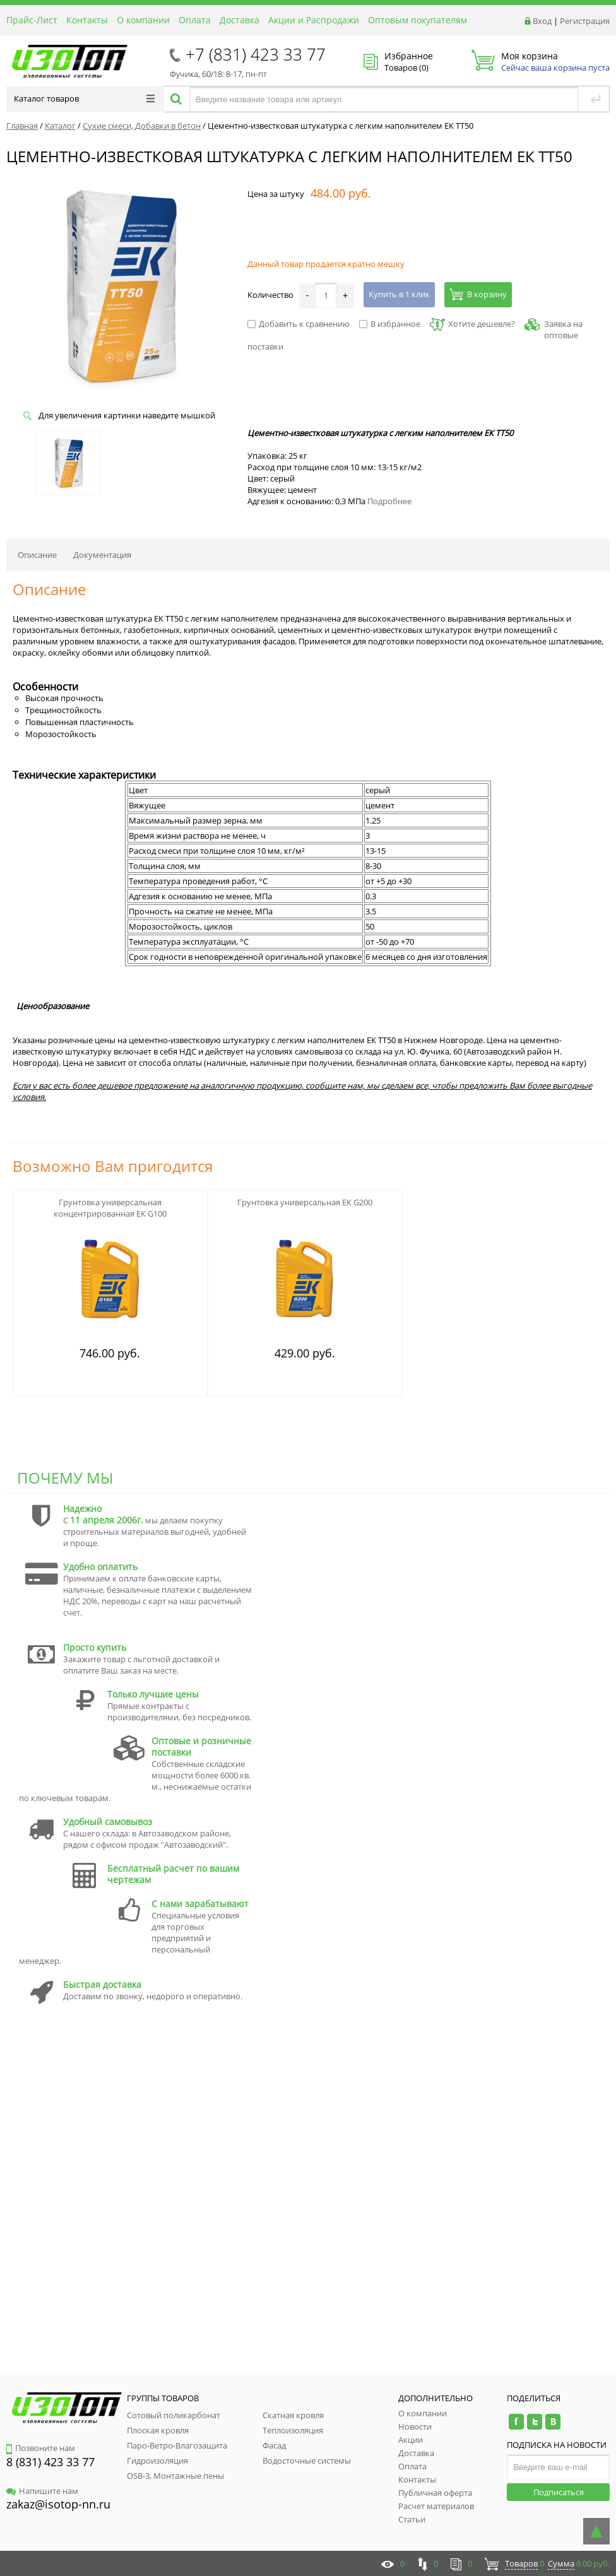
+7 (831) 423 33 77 (256, 54)
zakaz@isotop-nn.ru (58, 2504)
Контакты (87, 20)
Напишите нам (42, 2490)
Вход (542, 21)
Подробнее (389, 501)
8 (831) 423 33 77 (50, 2461)
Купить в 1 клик (399, 294)
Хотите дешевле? (472, 323)
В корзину (478, 294)
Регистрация (585, 21)
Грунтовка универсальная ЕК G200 (304, 1202)
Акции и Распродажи (313, 20)
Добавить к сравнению (298, 323)
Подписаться (558, 2492)
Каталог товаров (84, 98)
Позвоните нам (40, 2448)
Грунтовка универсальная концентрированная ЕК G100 (110, 1207)
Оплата (195, 20)
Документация (102, 554)
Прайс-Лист (31, 20)
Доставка (239, 20)
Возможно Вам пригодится (113, 1165)
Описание (37, 554)
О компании (143, 20)
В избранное (389, 323)
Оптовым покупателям (417, 20)
